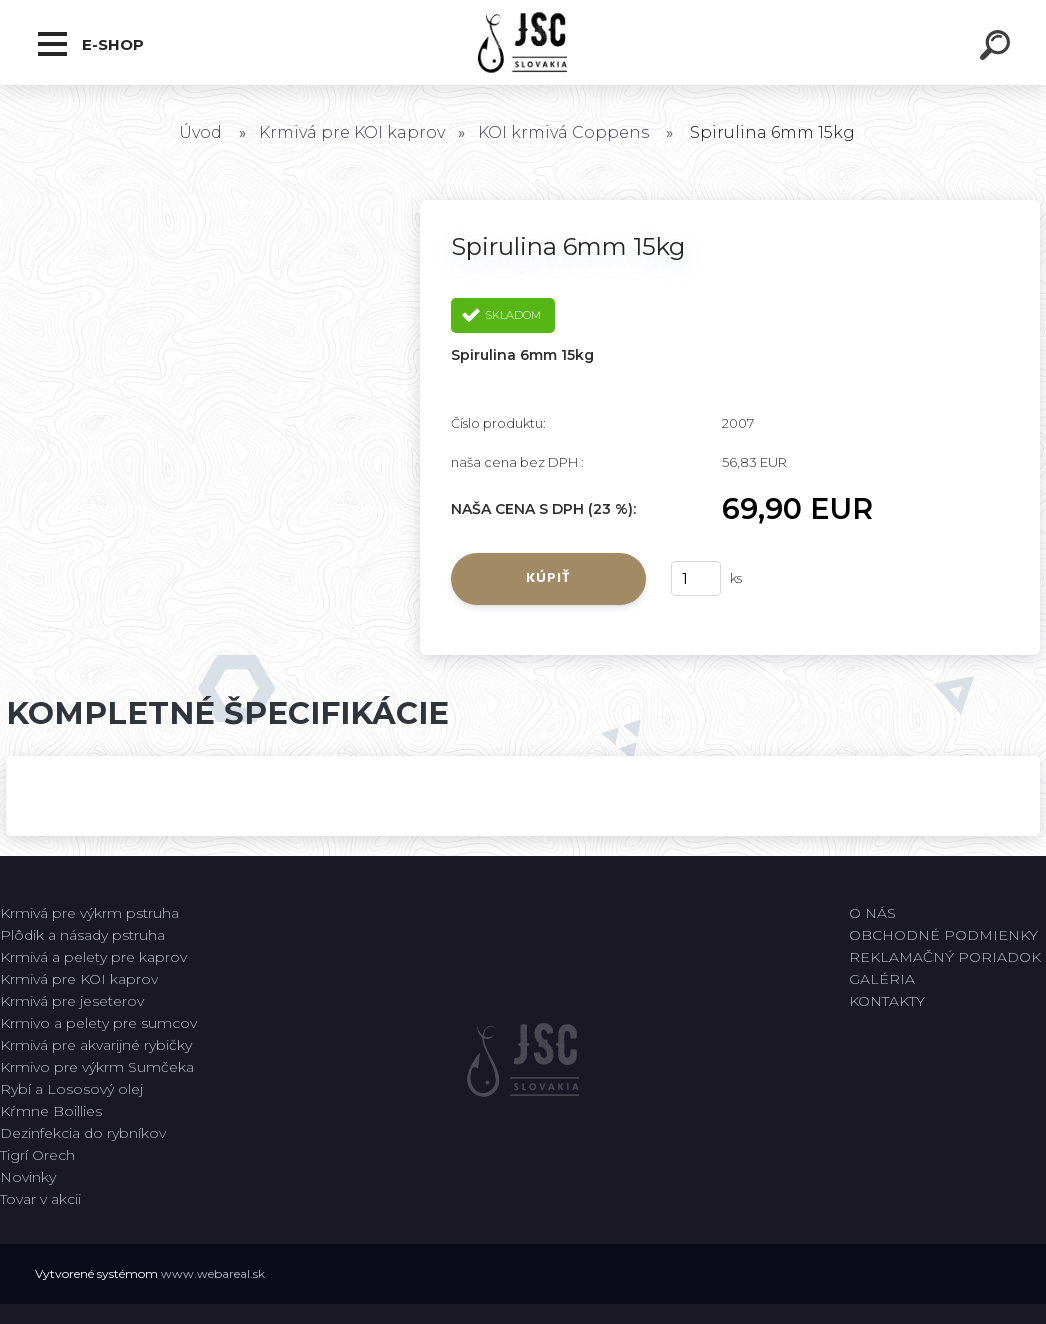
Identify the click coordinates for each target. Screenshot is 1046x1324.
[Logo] (523, 42)
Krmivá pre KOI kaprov (352, 132)
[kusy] (696, 578)
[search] (998, 48)
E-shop (91, 44)
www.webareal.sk (213, 1273)
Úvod (200, 132)
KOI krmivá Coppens (563, 132)
